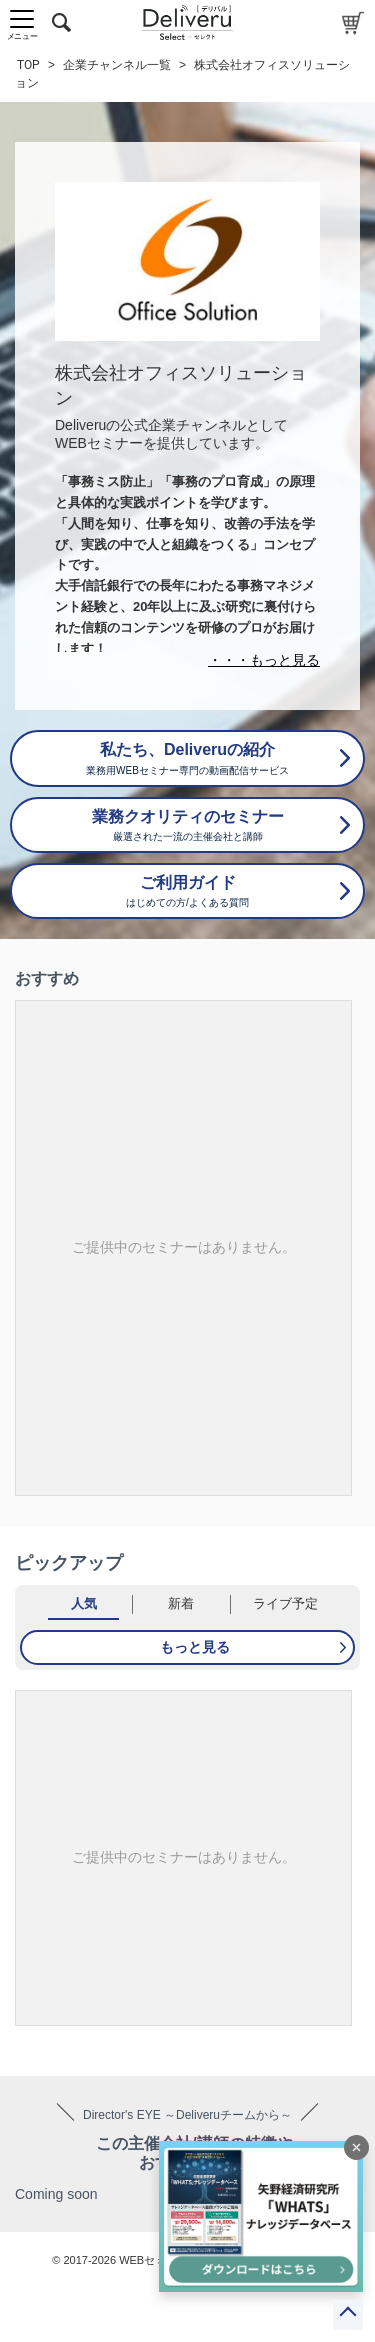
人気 (84, 1603)
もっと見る (195, 1647)
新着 (181, 1603)
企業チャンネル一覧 (117, 65)
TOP (28, 65)
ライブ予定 (285, 1603)
